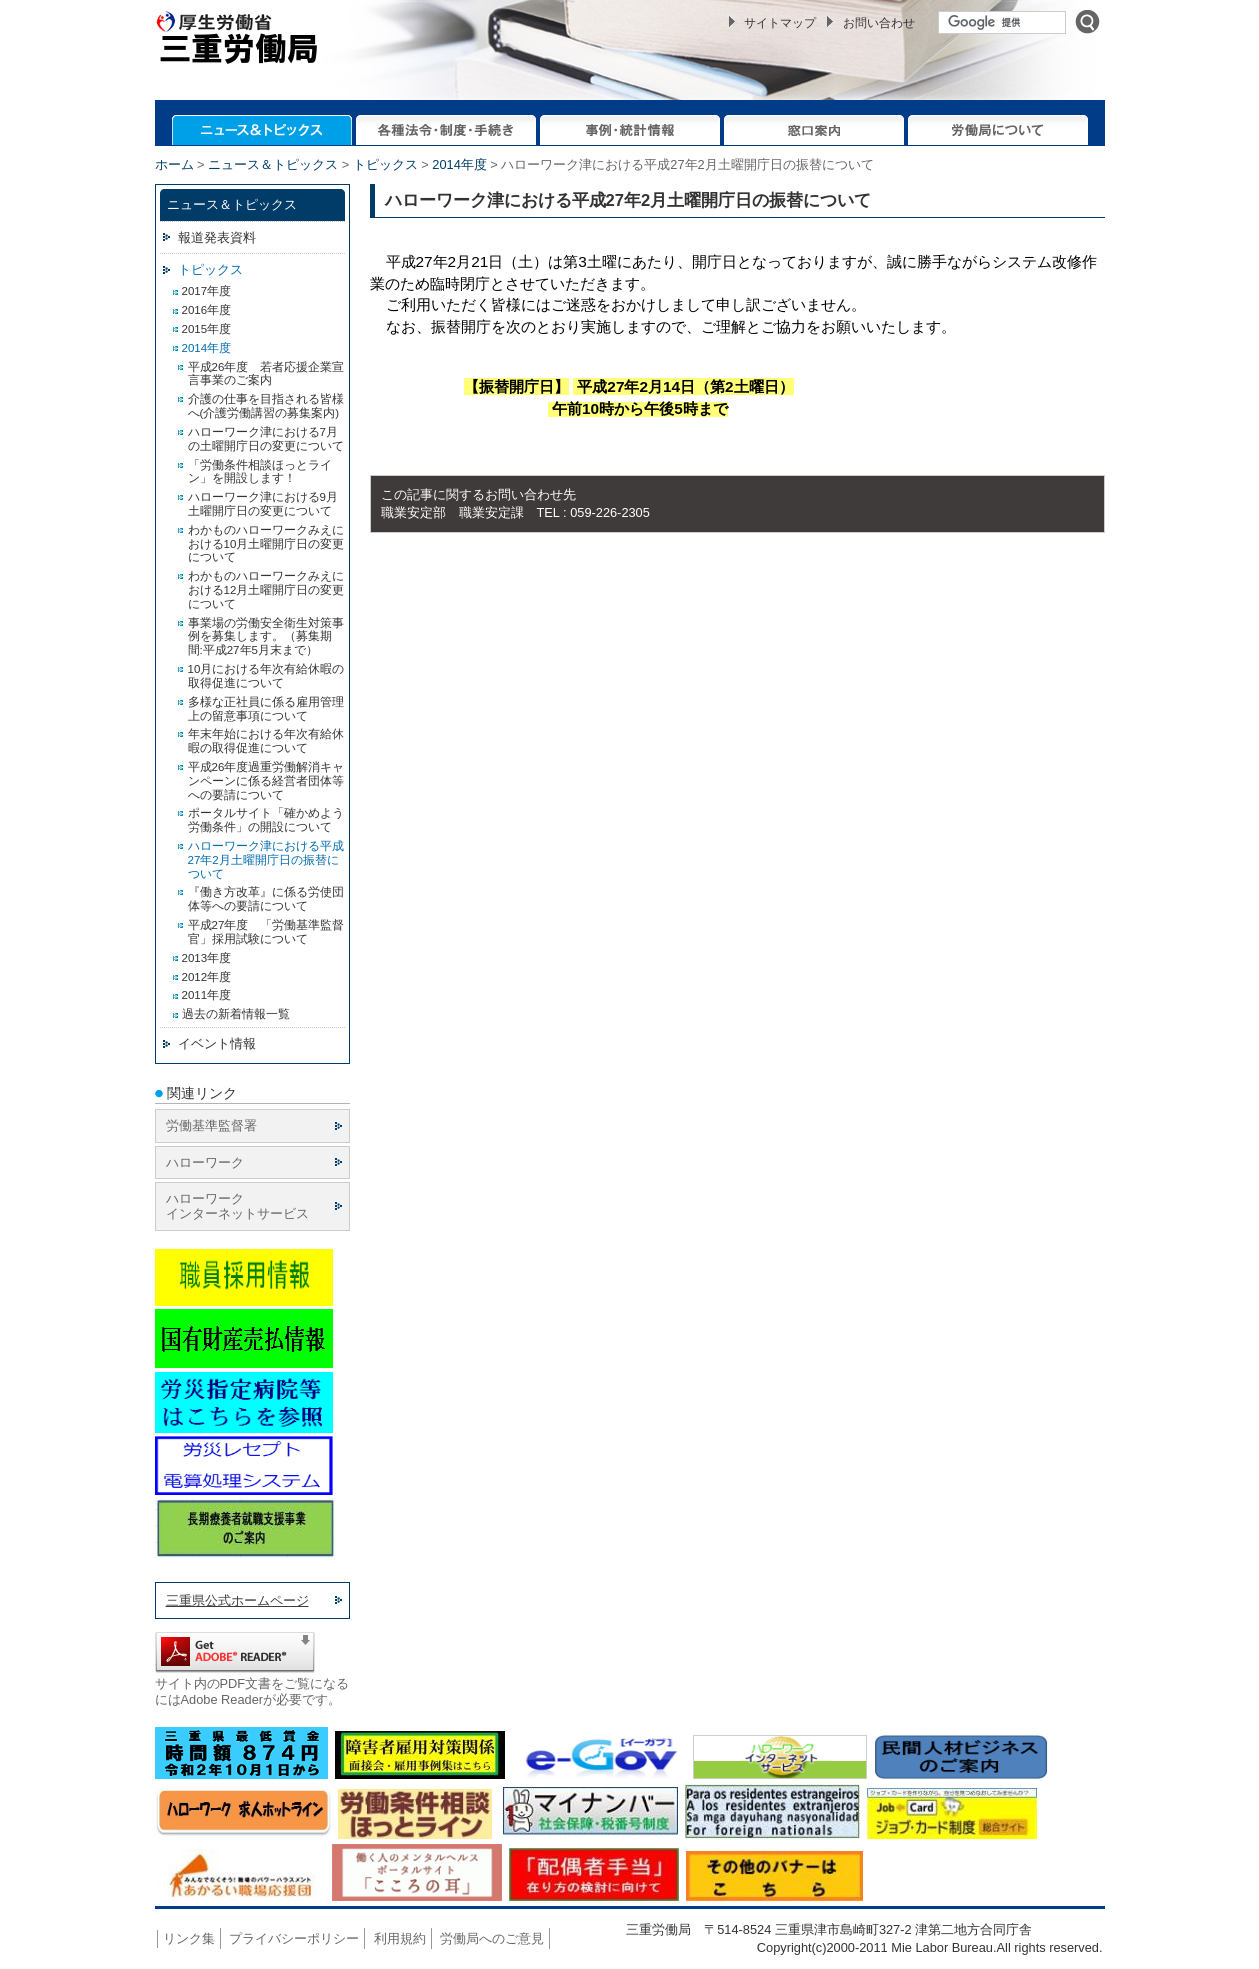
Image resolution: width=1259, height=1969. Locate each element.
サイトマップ (780, 23)
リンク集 (189, 1938)
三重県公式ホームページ (237, 1600)
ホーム (174, 164)
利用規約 (400, 1938)
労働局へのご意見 (492, 1938)
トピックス (385, 164)
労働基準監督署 (211, 1125)
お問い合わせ (879, 23)
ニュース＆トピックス (273, 164)
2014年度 (459, 164)
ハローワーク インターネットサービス (237, 1206)
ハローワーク (205, 1162)
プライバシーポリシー (294, 1938)
